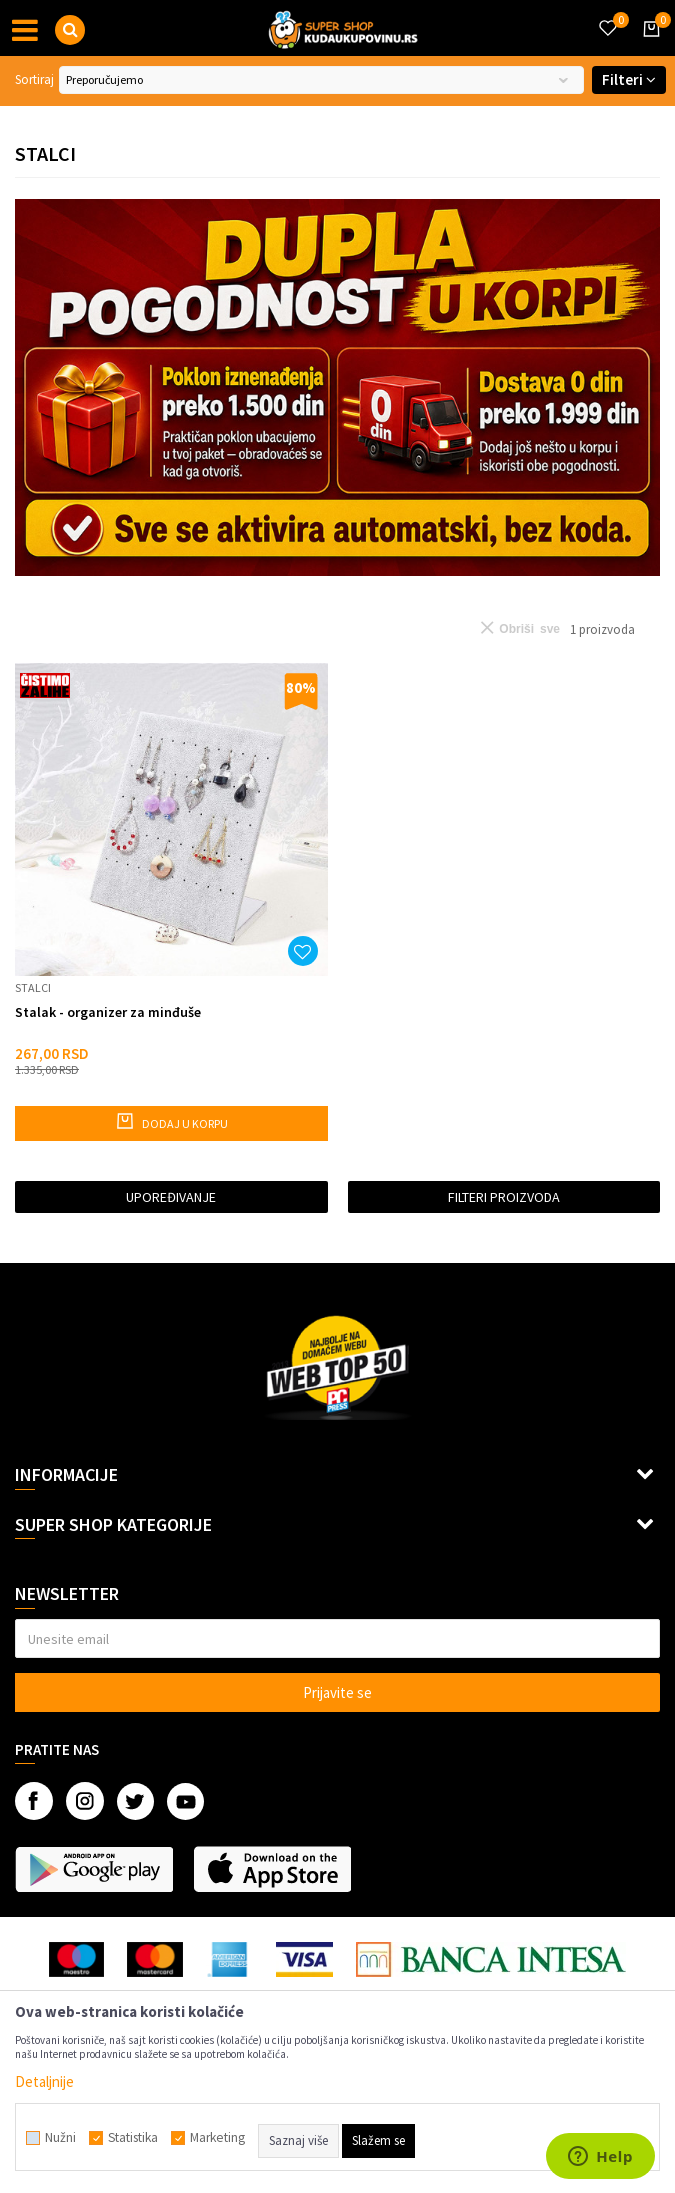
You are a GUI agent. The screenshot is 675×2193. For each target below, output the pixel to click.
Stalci (33, 987)
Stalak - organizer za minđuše (108, 1012)
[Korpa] (648, 47)
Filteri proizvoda (504, 1197)
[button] (70, 30)
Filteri (629, 79)
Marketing (217, 2138)
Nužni (60, 2138)
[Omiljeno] (607, 16)
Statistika (133, 2138)
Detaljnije (44, 2081)
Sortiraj (34, 79)
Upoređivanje (171, 1197)
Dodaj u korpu (171, 1121)
